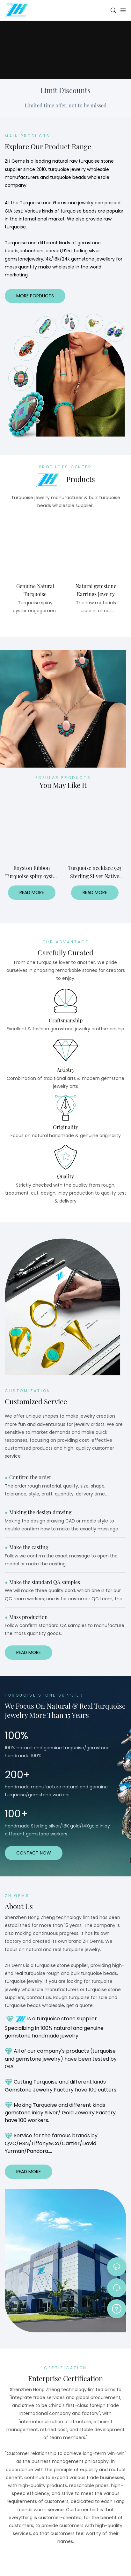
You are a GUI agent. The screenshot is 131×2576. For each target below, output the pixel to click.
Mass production (26, 1617)
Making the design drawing (38, 1512)
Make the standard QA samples (42, 1582)
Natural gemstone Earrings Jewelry (96, 590)
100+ (16, 1814)
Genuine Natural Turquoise (35, 590)
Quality (65, 1176)
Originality (65, 1127)
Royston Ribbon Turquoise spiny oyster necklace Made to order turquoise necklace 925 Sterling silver (31, 872)
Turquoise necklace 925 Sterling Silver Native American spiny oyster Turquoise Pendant (94, 872)
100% (16, 1735)
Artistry (66, 1069)
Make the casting (26, 1547)
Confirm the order (28, 1477)
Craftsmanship (66, 1020)
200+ (17, 1774)
